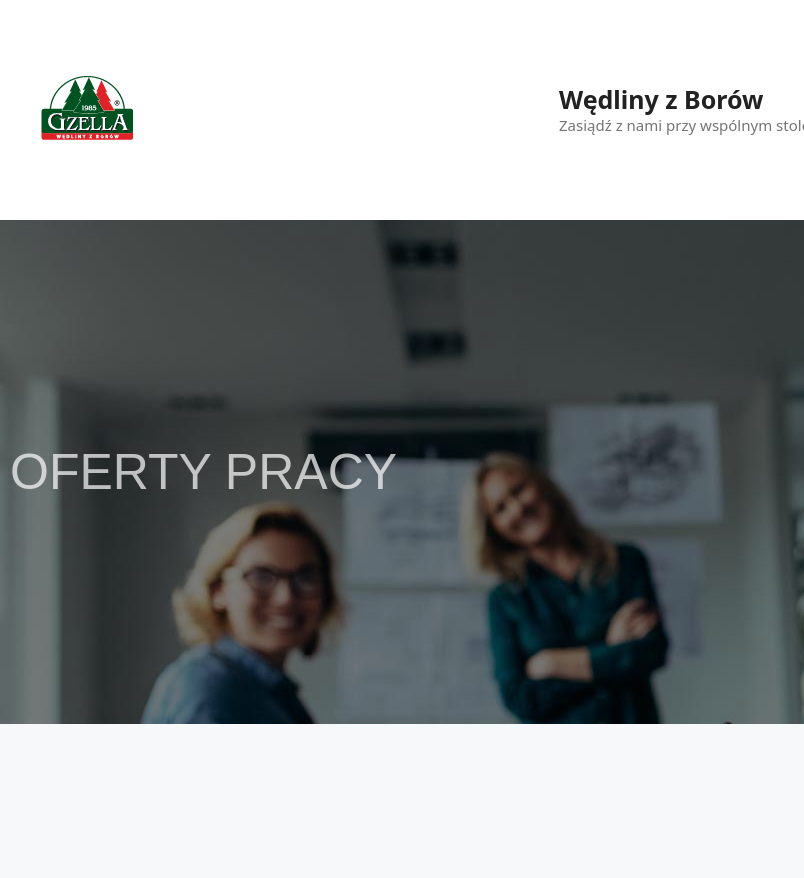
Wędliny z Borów (661, 99)
